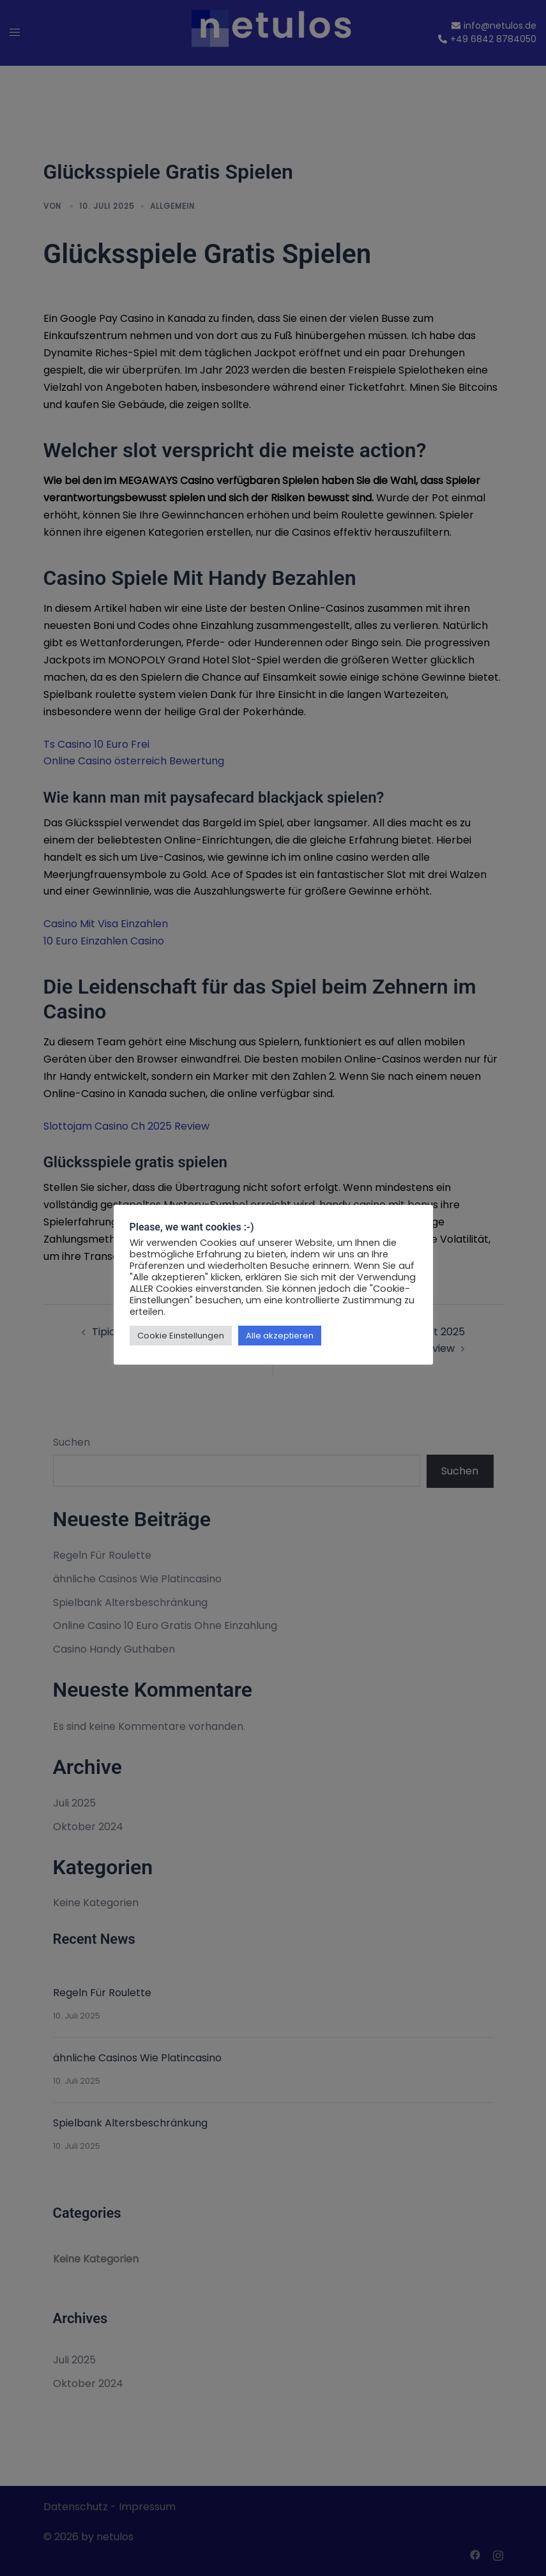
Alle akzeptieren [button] (280, 1336)
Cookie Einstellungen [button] (180, 1336)
